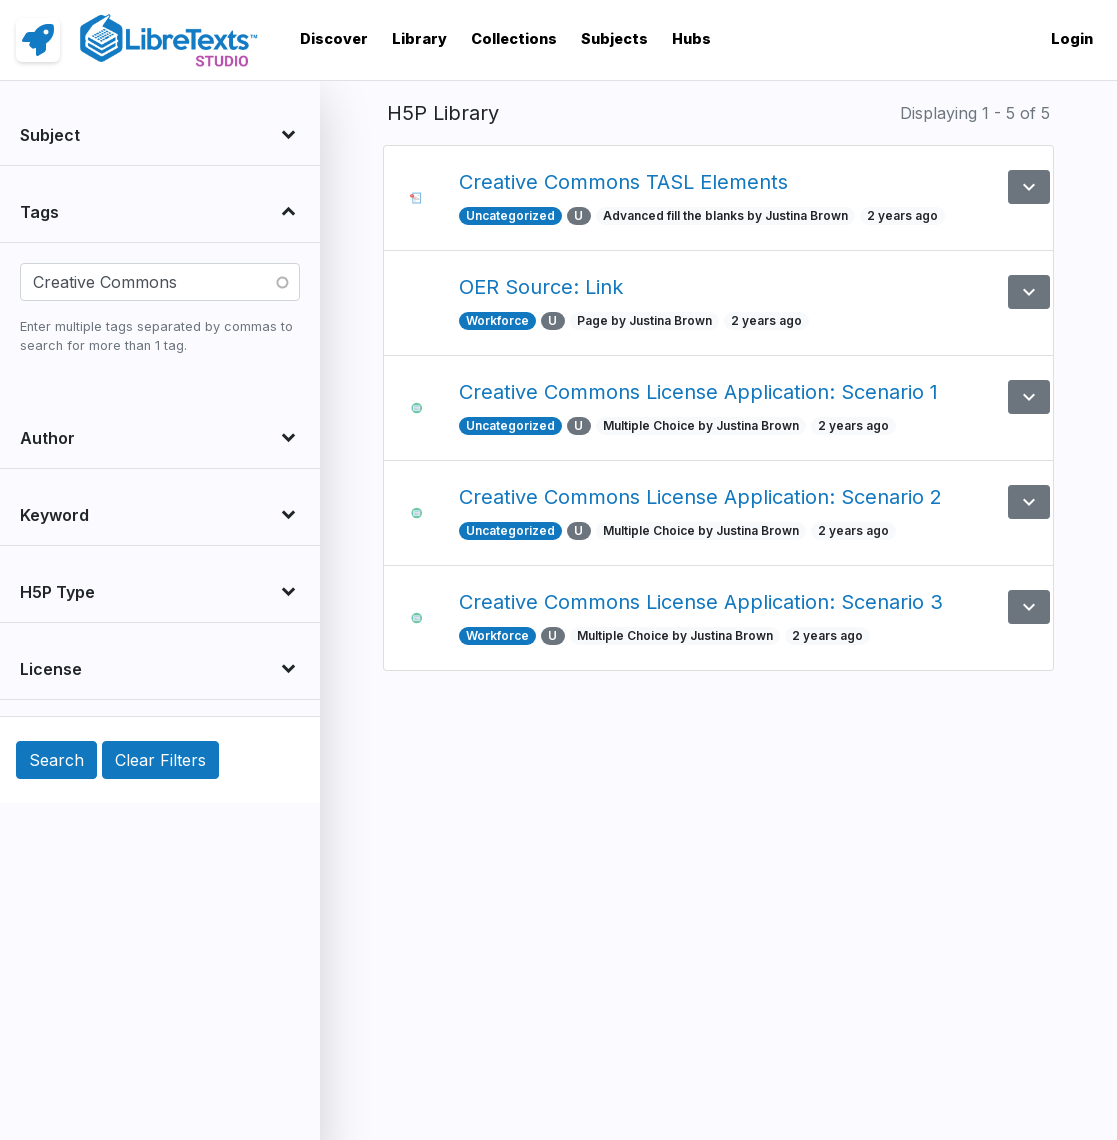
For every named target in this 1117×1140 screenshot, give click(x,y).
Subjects (614, 38)
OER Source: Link (541, 287)
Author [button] (47, 438)
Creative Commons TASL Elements (623, 182)
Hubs (691, 38)
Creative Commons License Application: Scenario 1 (698, 392)
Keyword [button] (54, 515)
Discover (334, 38)
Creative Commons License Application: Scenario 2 (700, 497)
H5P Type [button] (57, 592)
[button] (1029, 187)
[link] (38, 40)
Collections (514, 38)
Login (1072, 38)
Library (419, 38)
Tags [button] (39, 212)
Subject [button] (50, 135)
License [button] (51, 669)
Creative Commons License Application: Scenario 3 (701, 602)
